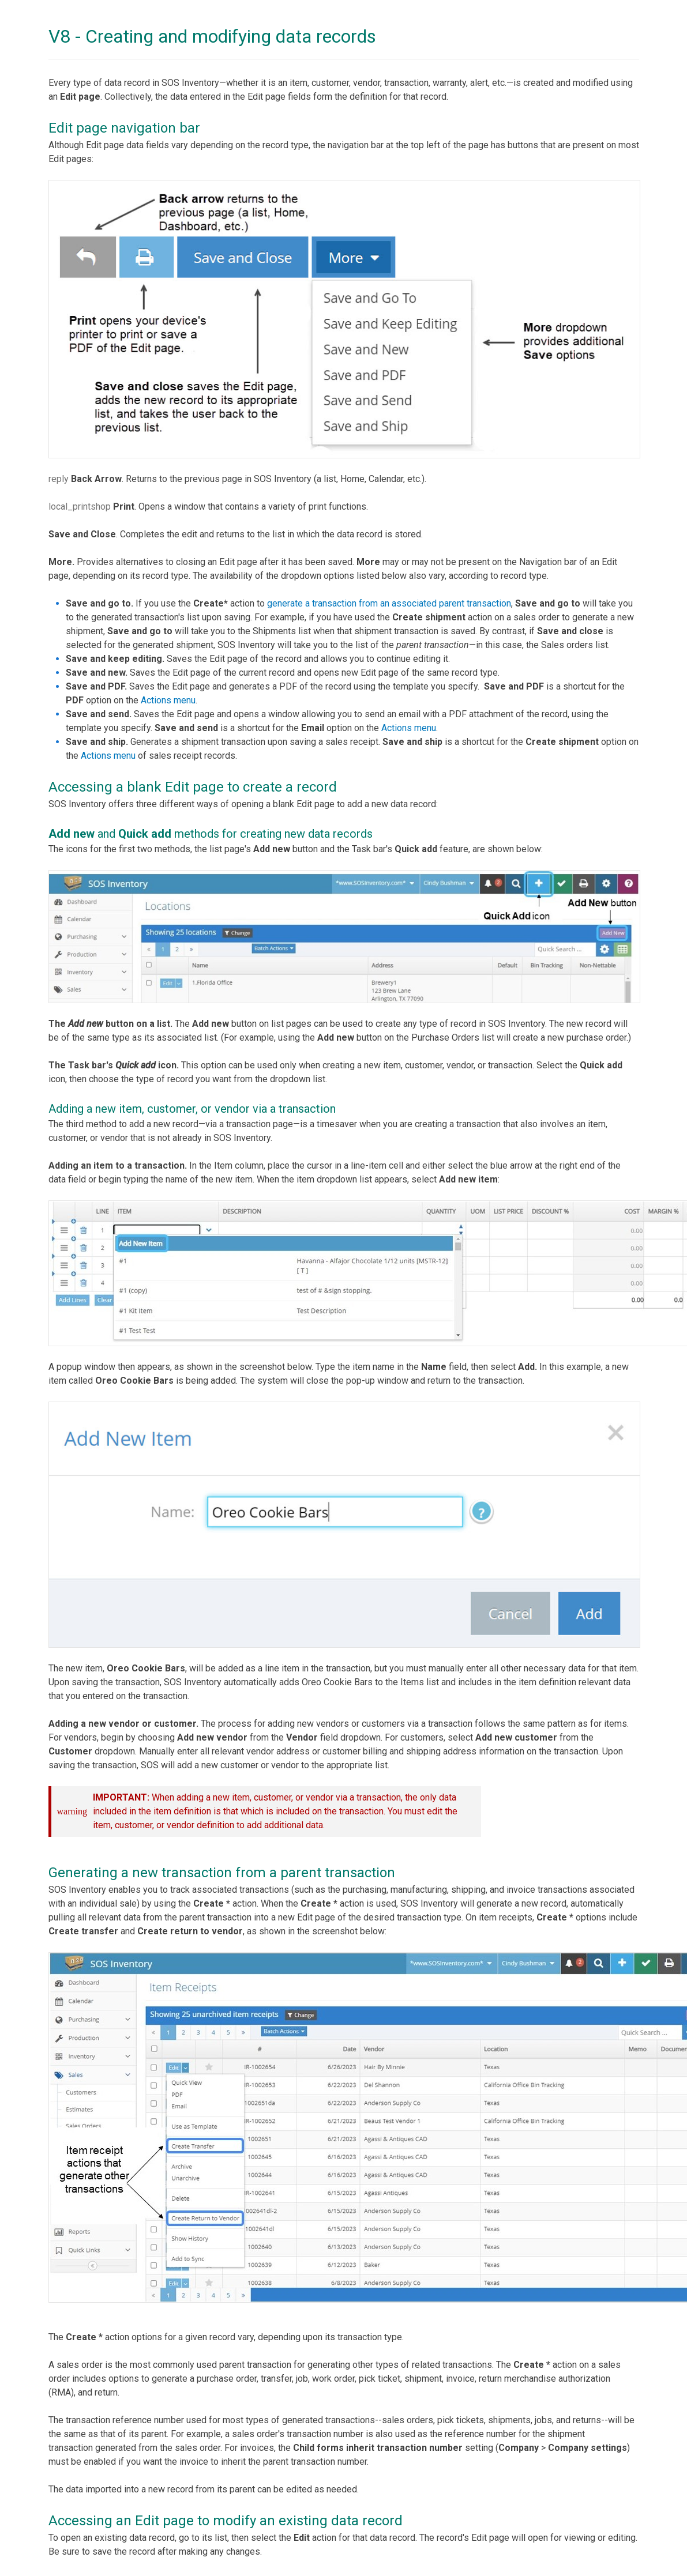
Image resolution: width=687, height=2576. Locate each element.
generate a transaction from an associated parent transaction (389, 603)
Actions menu (168, 700)
